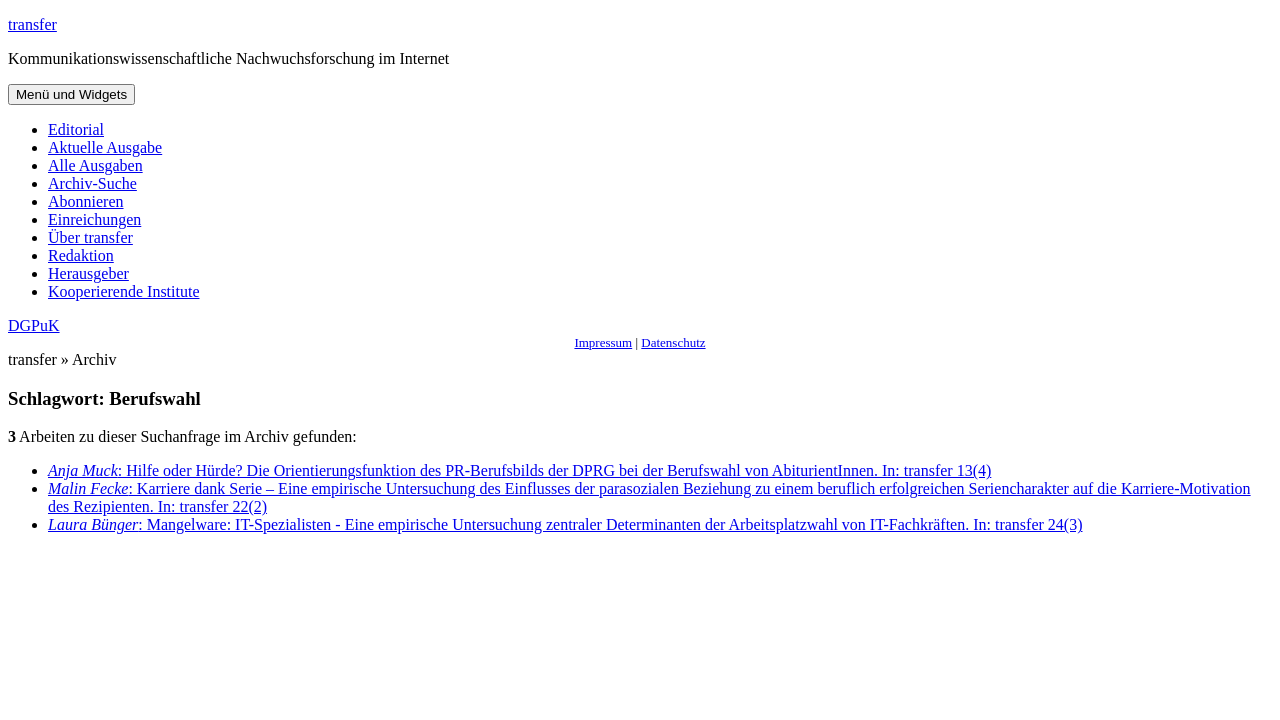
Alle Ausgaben (95, 165)
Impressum (603, 342)
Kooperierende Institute (124, 291)
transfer (32, 24)
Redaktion (81, 255)
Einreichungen (94, 219)
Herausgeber (88, 273)
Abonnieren (86, 201)
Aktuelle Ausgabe (105, 147)
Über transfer (90, 237)
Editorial (76, 129)
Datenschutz (673, 342)
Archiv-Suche (92, 183)
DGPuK (34, 325)
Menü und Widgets (71, 94)
